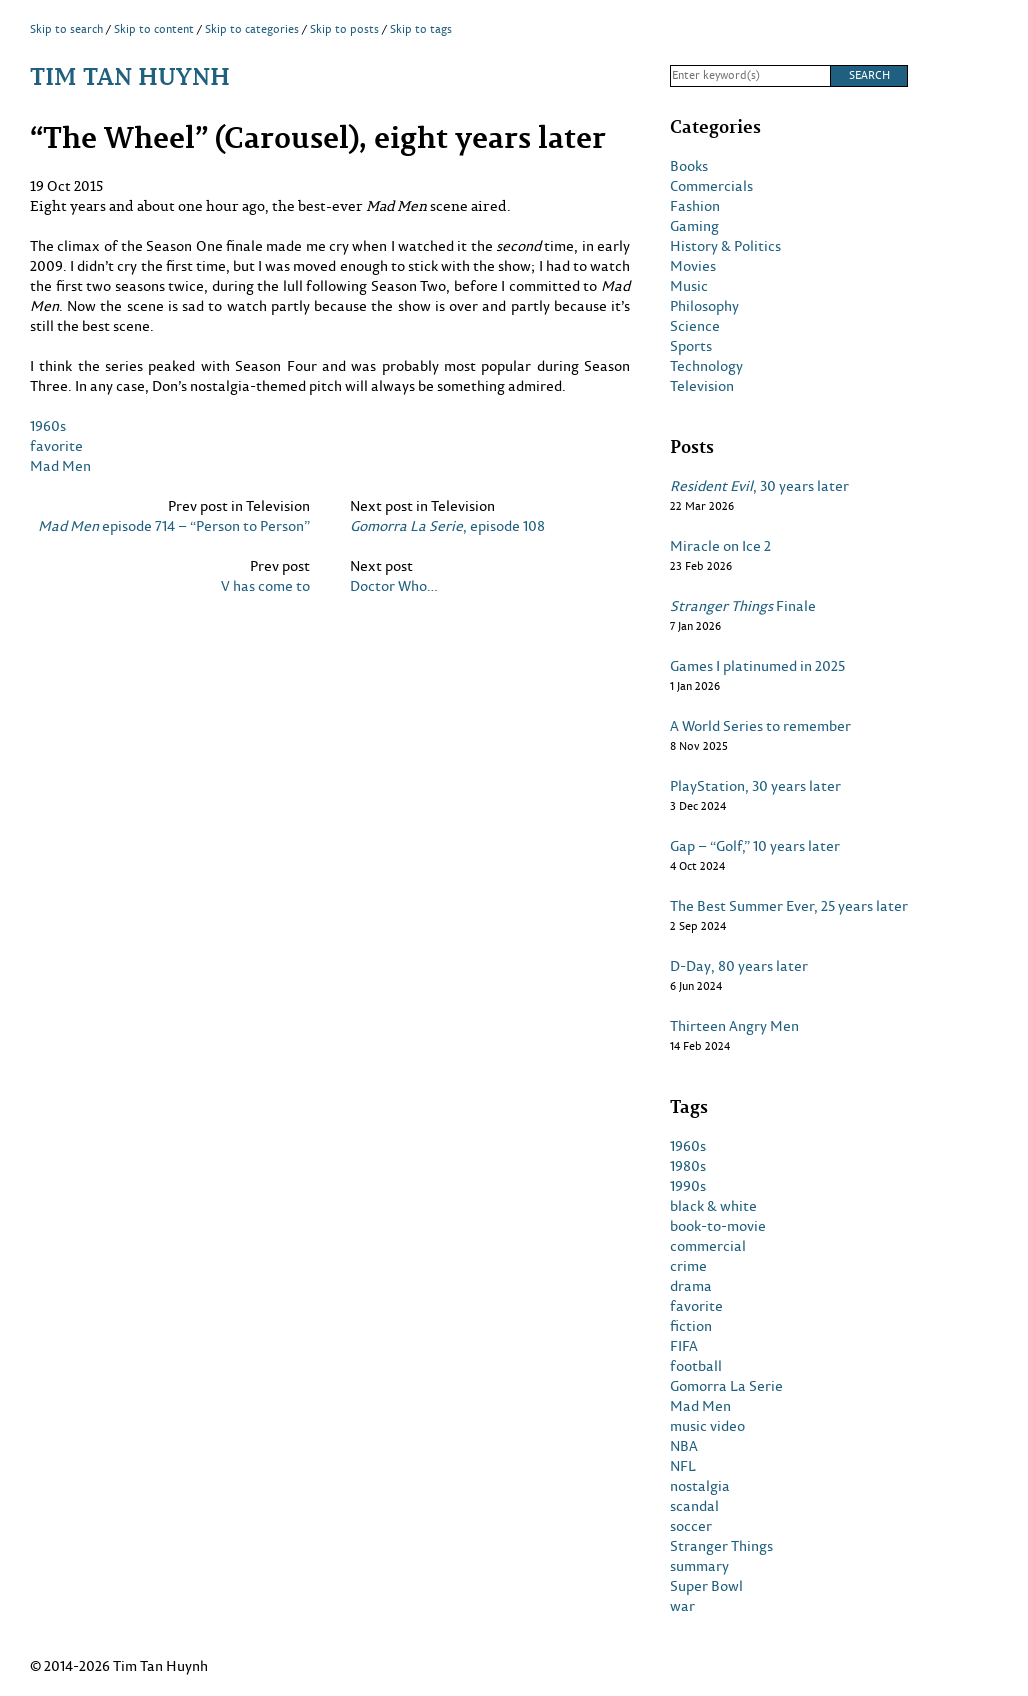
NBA (684, 1446)
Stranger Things (721, 1546)
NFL (683, 1466)
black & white (713, 1206)
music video (707, 1426)
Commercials (711, 186)
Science (695, 326)
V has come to (265, 586)
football (696, 1366)
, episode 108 (447, 526)
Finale (743, 606)
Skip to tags (421, 29)
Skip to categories (252, 29)
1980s (688, 1166)
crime (688, 1266)
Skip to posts (344, 29)
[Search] (750, 76)
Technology (706, 366)
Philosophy (704, 306)
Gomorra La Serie (726, 1386)
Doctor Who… (394, 586)
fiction (691, 1326)
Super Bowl (706, 1586)
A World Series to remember (760, 726)
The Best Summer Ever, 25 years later (789, 906)
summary (699, 1566)
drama (691, 1286)
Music (689, 286)
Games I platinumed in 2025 (757, 666)
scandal (694, 1506)
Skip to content (154, 29)
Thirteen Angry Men (734, 1026)
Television (702, 386)
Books (689, 166)
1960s (48, 425)
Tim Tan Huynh (130, 75)
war (682, 1606)
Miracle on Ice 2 (720, 546)
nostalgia (700, 1486)
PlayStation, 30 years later (755, 786)
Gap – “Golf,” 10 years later (755, 846)
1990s (688, 1186)
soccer (691, 1526)
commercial (708, 1246)
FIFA (684, 1346)
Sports (691, 346)
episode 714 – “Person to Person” (174, 526)
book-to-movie (718, 1226)
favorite (56, 445)
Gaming (694, 226)
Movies (693, 266)
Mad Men (60, 465)
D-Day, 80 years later (739, 966)
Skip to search (66, 29)
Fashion (695, 206)
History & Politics (725, 246)
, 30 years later (759, 486)
